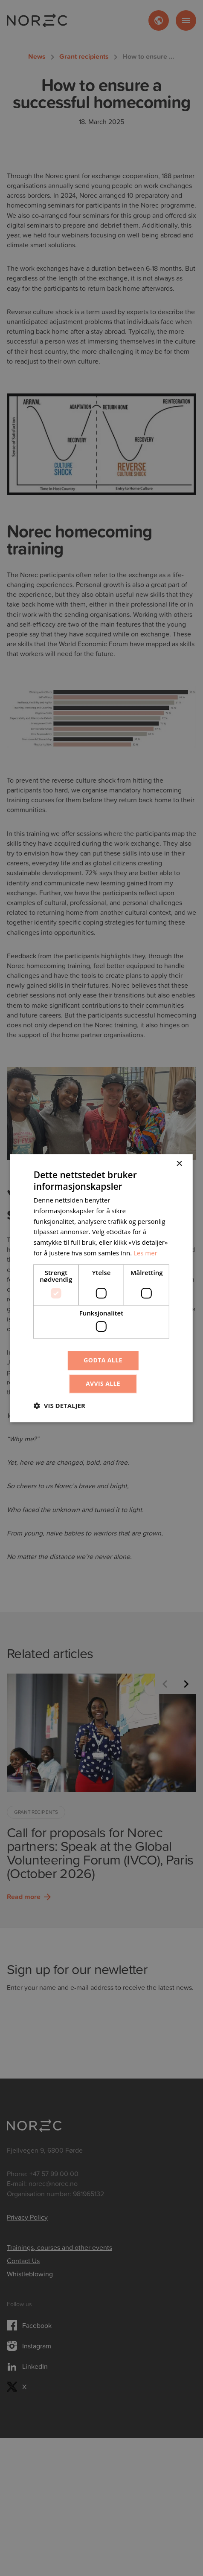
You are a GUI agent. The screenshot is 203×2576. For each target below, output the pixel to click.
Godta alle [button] (103, 1360)
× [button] (179, 1164)
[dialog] (101, 1288)
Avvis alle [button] (103, 1383)
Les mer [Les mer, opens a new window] (145, 1253)
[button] (59, 1405)
